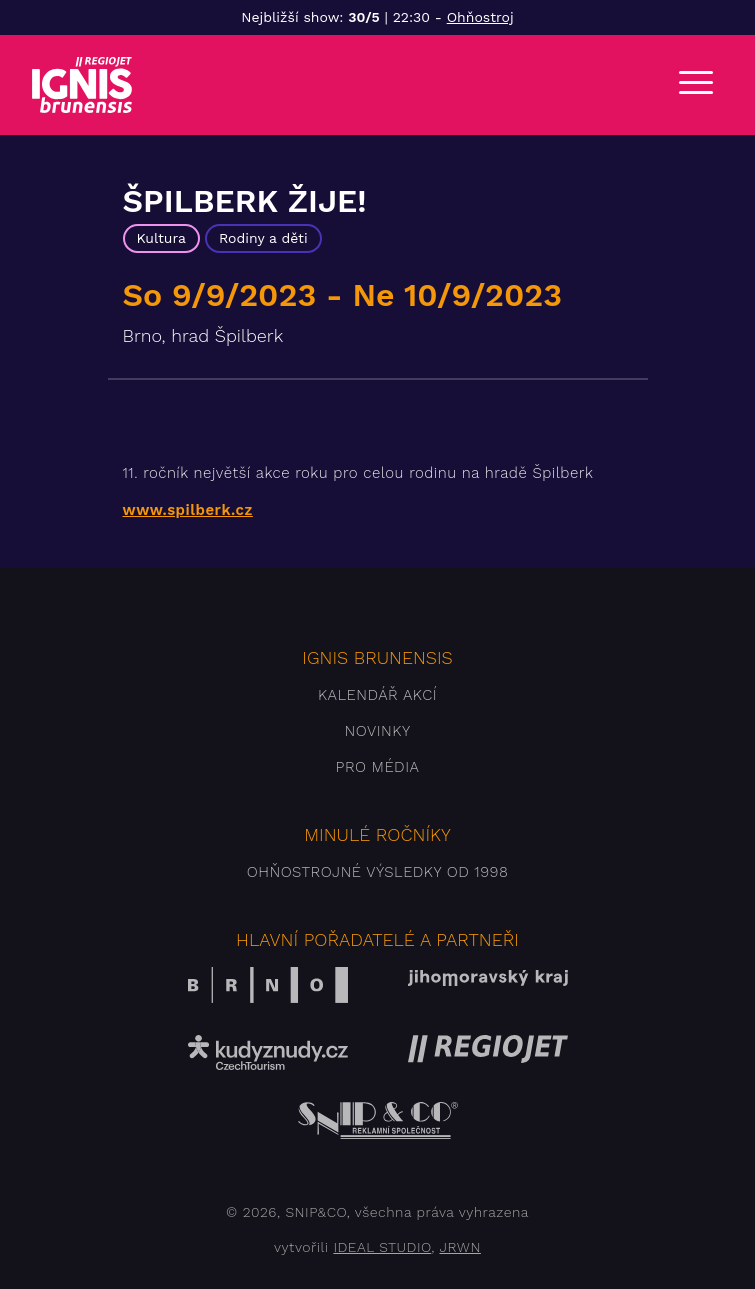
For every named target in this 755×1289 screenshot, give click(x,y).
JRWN (459, 1247)
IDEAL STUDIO (382, 1247)
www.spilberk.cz (188, 510)
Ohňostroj (480, 17)
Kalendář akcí (377, 695)
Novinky (377, 731)
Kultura (161, 238)
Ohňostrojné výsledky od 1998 (378, 872)
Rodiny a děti (263, 238)
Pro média (378, 767)
